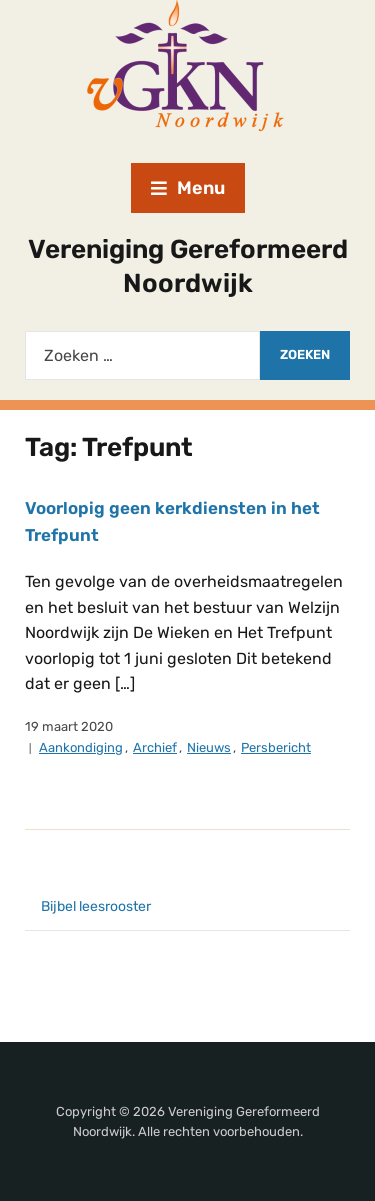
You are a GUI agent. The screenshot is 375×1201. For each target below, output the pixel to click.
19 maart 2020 (69, 726)
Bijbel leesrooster (96, 906)
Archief (155, 747)
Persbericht (276, 747)
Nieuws (209, 747)
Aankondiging (81, 747)
